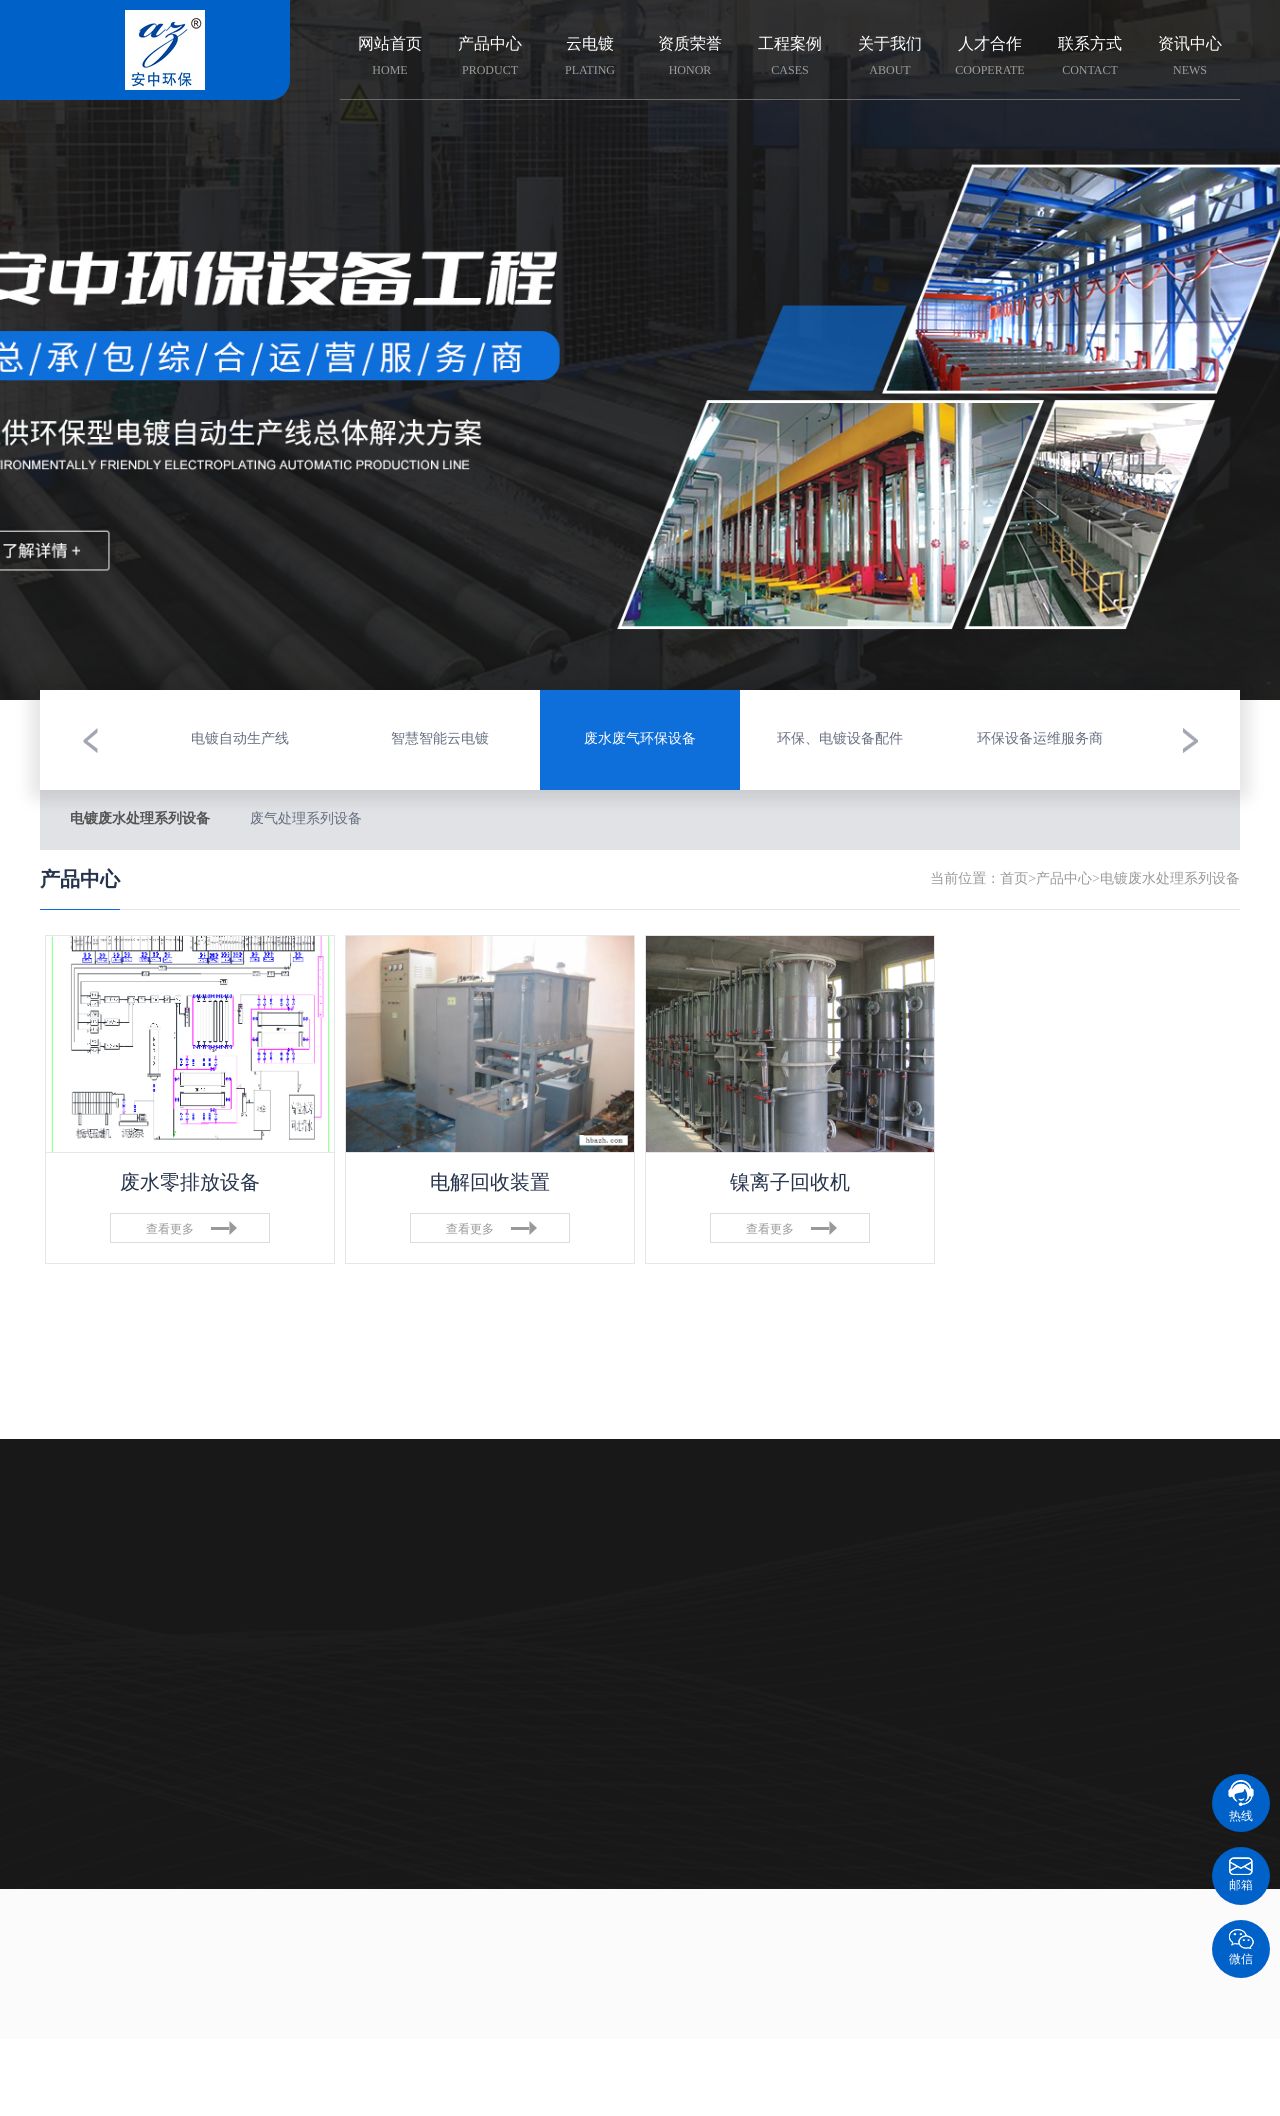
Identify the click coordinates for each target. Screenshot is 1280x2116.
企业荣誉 (540, 1582)
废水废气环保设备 (140, 1622)
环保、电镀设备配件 (140, 1702)
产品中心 (490, 58)
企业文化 (540, 1622)
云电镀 (590, 58)
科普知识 (739, 1582)
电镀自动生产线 (140, 1662)
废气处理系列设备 (306, 819)
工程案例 (790, 58)
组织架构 (540, 1662)
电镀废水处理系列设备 (140, 819)
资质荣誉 (690, 58)
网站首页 (390, 58)
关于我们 (890, 58)
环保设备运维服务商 (140, 1742)
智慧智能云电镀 (140, 1582)
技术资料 (739, 1622)
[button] (90, 740)
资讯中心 (1190, 58)
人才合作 (990, 58)
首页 (1014, 879)
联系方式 (1090, 58)
